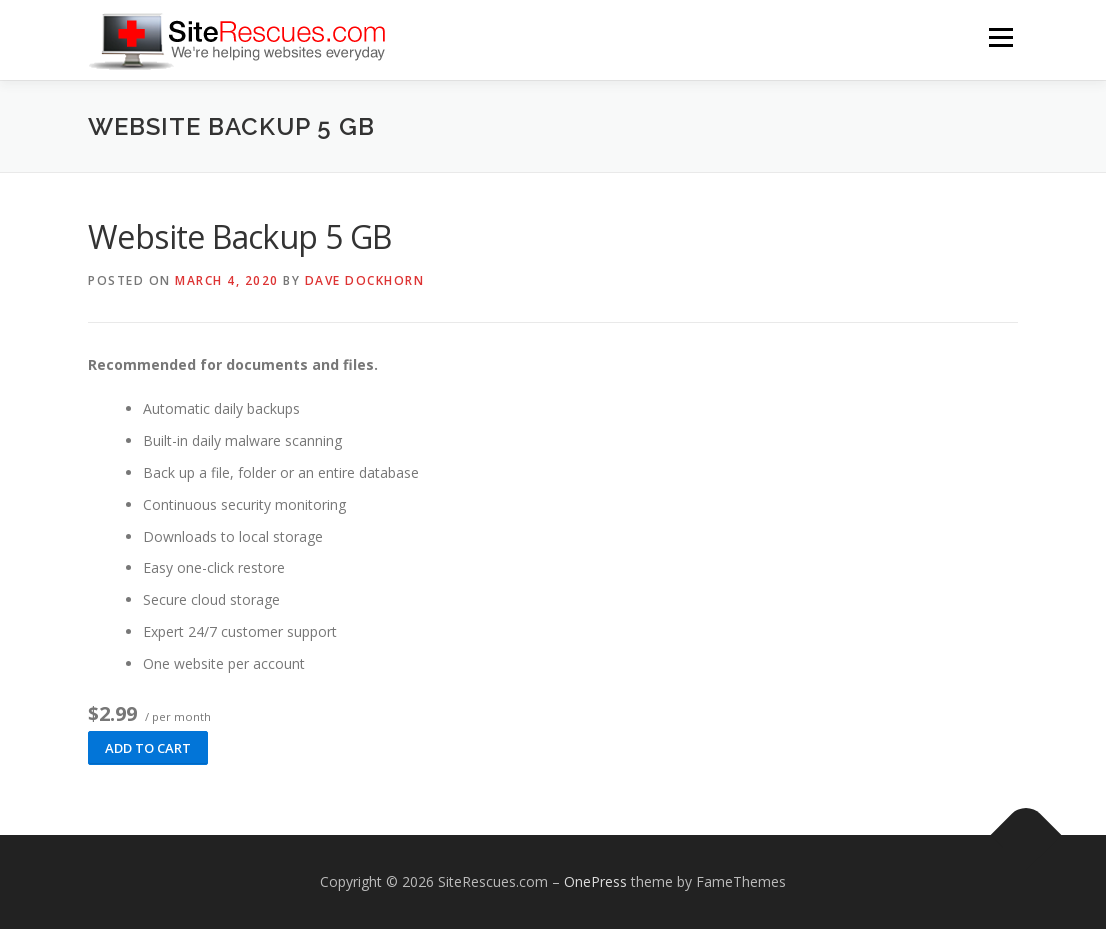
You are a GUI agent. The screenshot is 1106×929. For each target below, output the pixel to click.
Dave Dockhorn (365, 280)
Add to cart (148, 748)
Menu (1000, 37)
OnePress (595, 881)
